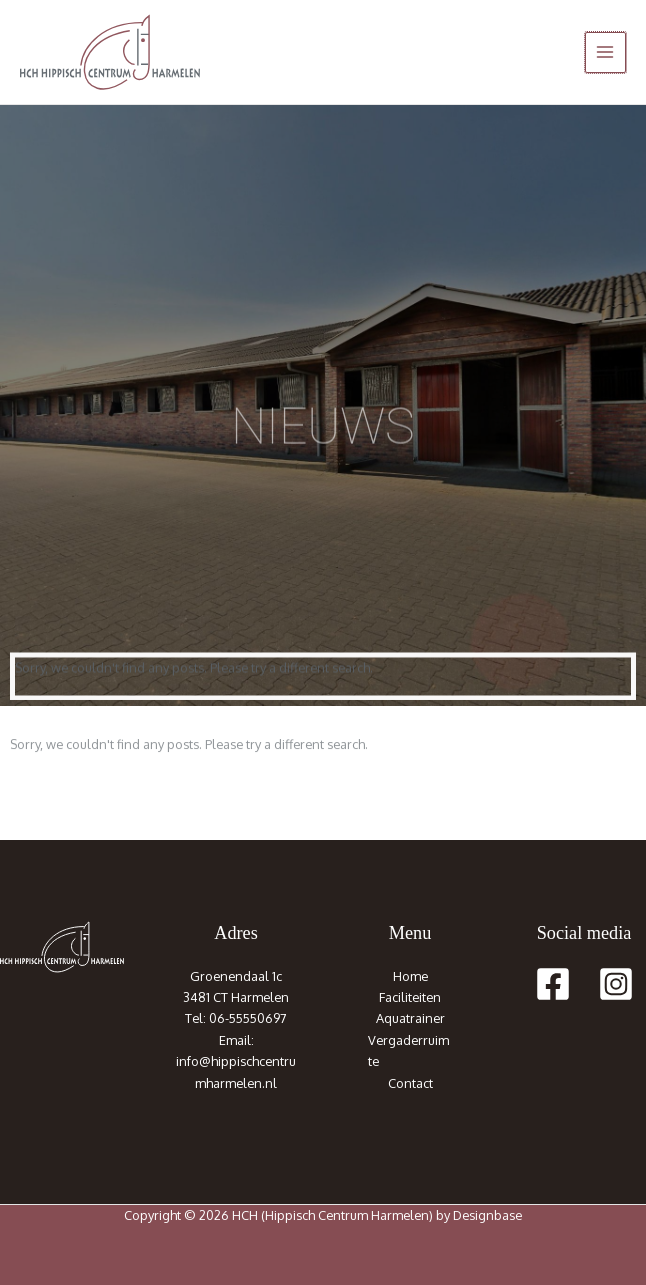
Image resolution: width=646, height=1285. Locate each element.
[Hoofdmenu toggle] (605, 52)
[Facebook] (553, 984)
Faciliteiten (410, 997)
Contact (410, 1083)
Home (410, 976)
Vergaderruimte (408, 1050)
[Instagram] (616, 984)
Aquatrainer (410, 1018)
